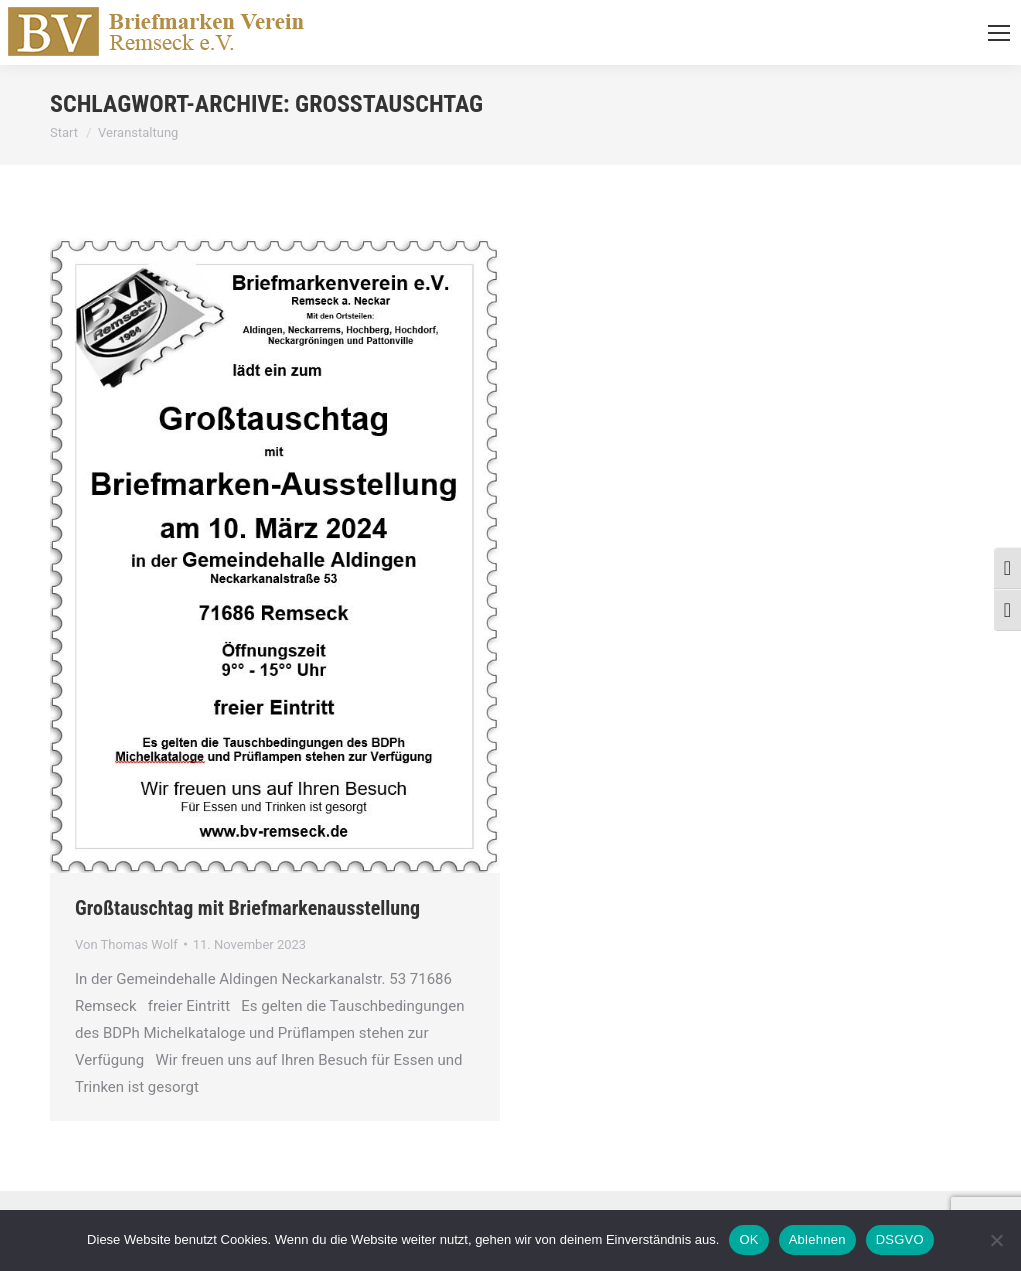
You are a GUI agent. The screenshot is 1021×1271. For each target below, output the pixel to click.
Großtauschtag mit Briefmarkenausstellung (247, 908)
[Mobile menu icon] (999, 33)
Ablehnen (817, 1239)
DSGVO (900, 1239)
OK (748, 1239)
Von (126, 944)
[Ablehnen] (996, 1240)
